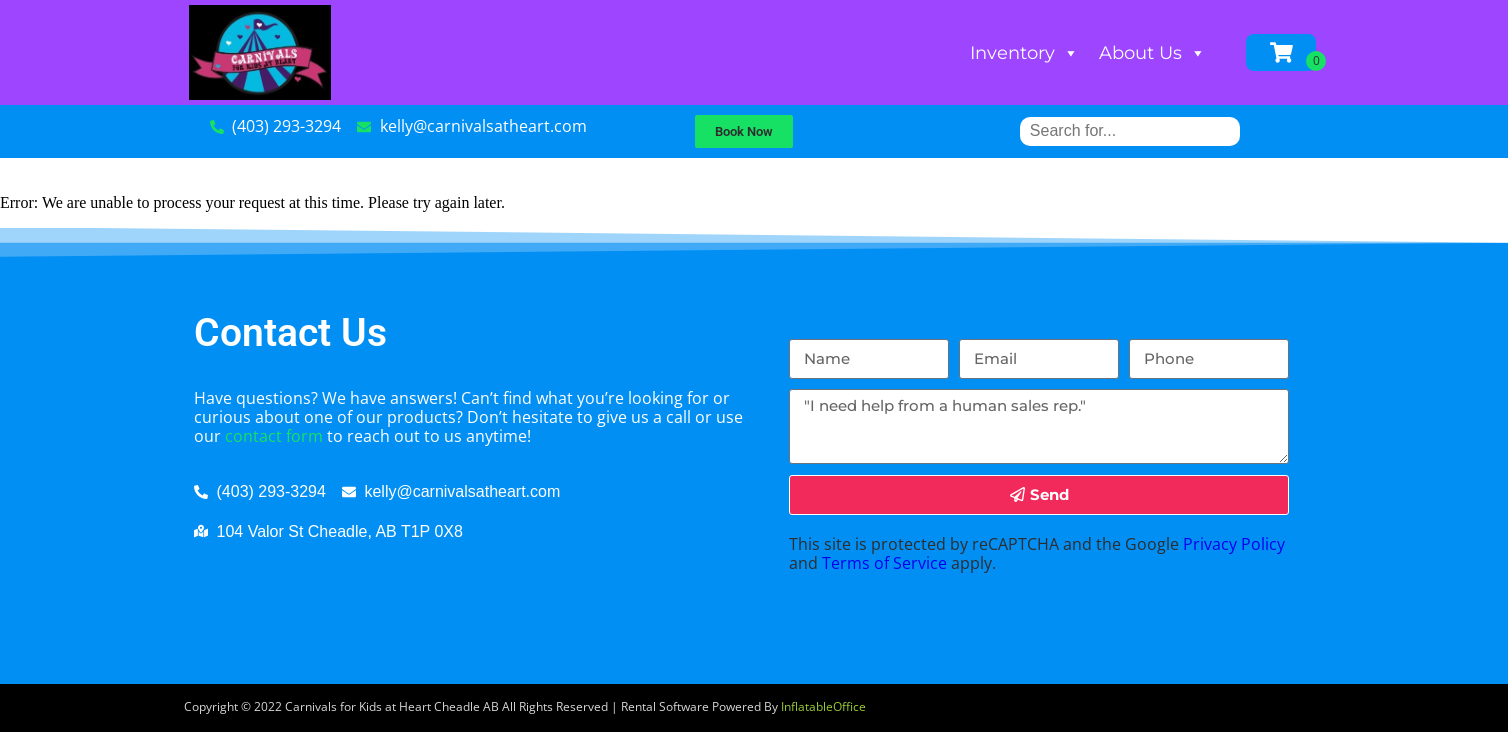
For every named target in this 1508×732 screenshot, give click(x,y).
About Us (1152, 53)
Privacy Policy (1234, 544)
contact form (274, 436)
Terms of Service (884, 563)
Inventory (1024, 53)
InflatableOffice (823, 706)
